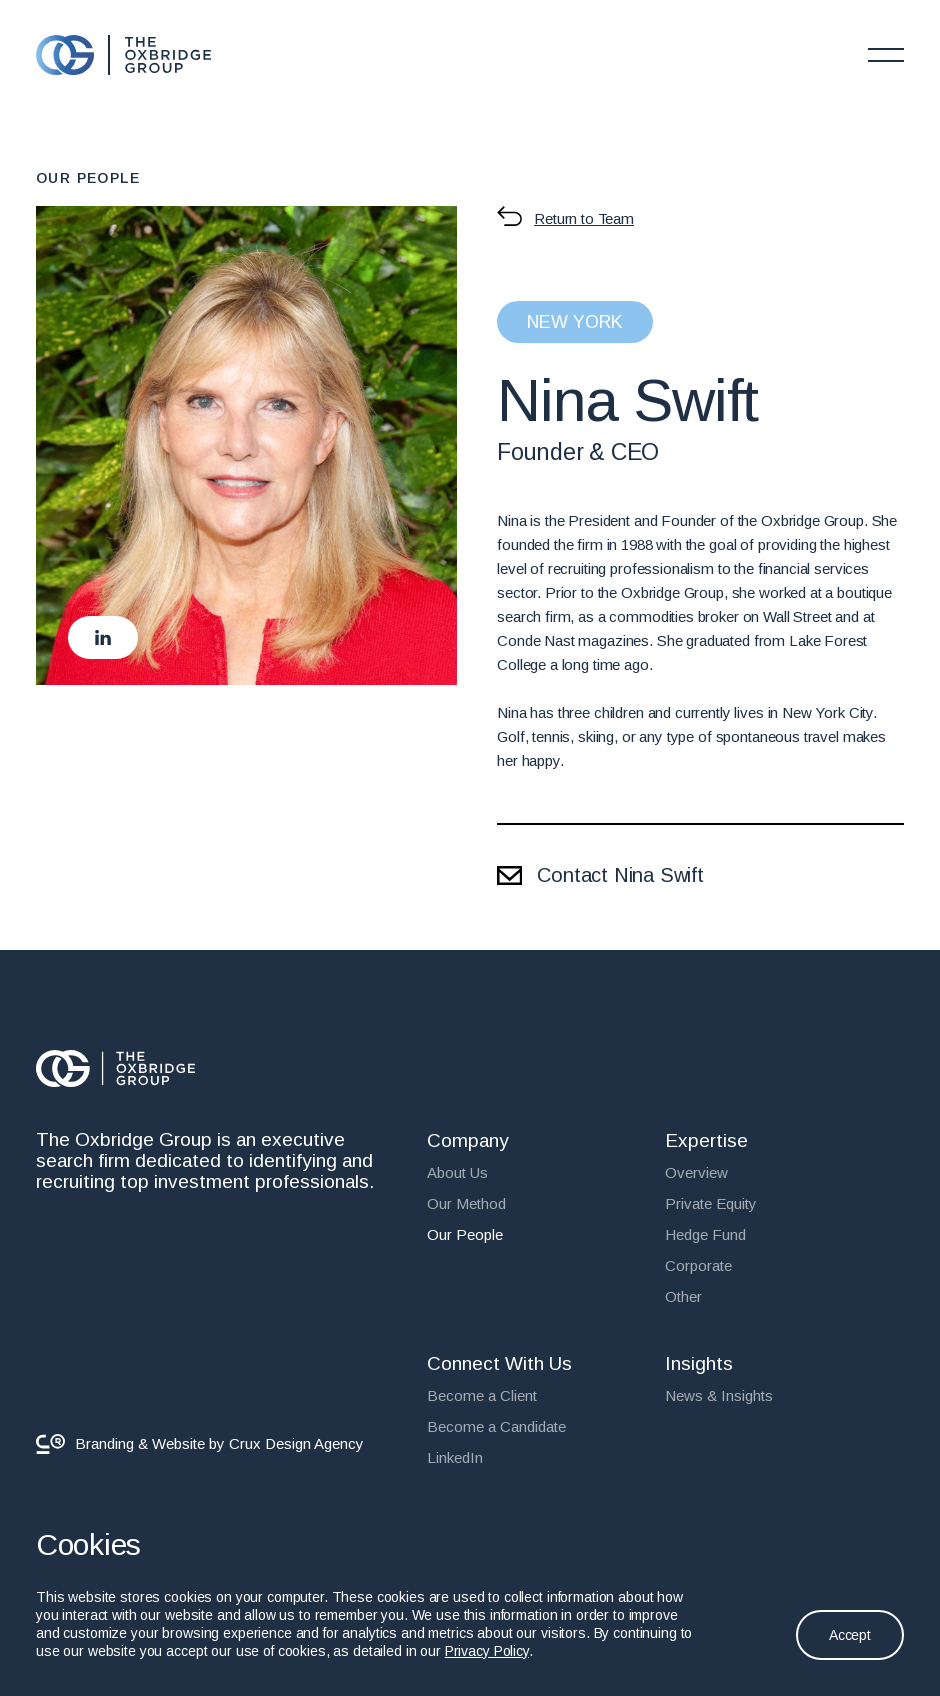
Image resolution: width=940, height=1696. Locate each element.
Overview (696, 1172)
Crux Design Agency (296, 1443)
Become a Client (482, 1395)
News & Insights (719, 1395)
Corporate (698, 1265)
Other (683, 1296)
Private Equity (711, 1203)
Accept (850, 1635)
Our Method (466, 1203)
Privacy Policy (487, 1651)
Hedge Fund (705, 1234)
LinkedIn (455, 1457)
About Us (457, 1172)
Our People (465, 1234)
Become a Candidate (496, 1426)
